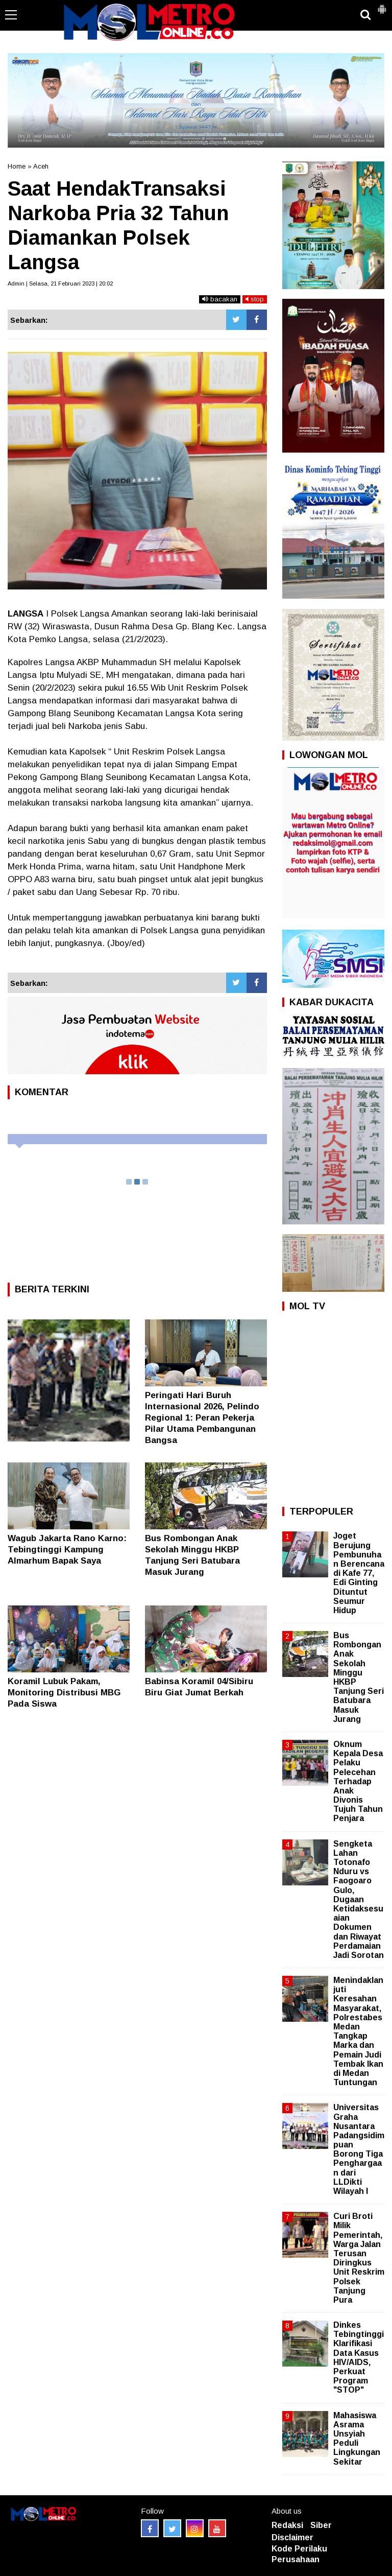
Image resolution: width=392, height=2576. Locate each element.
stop (255, 299)
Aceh (40, 166)
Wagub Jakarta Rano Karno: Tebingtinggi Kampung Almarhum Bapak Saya (67, 1549)
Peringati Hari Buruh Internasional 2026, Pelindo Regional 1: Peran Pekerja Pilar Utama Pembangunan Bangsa (202, 1417)
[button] (382, 5)
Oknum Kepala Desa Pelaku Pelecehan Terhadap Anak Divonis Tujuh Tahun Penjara (358, 1781)
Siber (321, 2525)
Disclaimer (292, 2537)
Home (17, 166)
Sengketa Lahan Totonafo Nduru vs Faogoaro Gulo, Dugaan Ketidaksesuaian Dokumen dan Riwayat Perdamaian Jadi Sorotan (358, 1899)
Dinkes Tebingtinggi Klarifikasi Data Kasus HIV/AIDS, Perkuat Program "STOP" (358, 2357)
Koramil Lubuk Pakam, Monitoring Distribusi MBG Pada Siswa (64, 1692)
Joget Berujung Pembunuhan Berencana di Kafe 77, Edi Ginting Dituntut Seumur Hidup (358, 1573)
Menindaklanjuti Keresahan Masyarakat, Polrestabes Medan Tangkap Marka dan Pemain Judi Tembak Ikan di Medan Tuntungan (358, 2031)
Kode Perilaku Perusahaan (299, 2554)
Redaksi (287, 2525)
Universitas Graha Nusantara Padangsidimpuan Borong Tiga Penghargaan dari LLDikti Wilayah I (358, 2149)
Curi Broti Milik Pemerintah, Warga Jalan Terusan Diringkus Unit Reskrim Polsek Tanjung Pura (358, 2258)
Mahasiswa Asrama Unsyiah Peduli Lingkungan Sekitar (356, 2438)
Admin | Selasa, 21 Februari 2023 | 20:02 (60, 283)
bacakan (219, 299)
